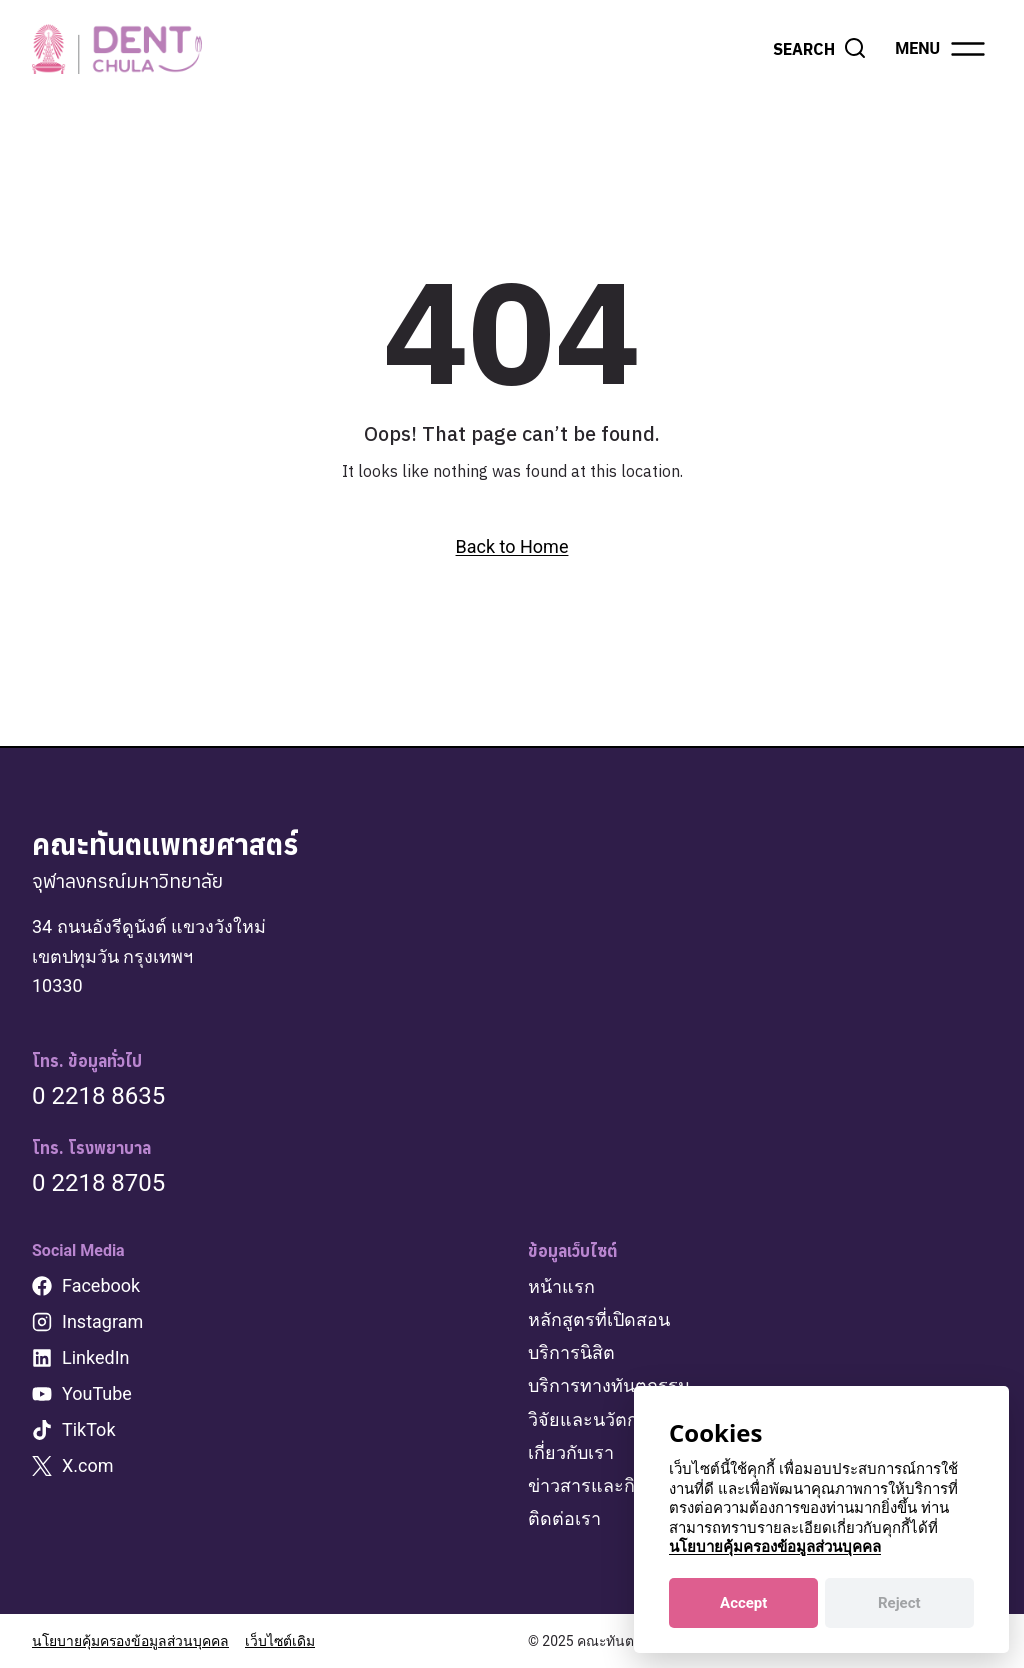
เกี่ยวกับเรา (571, 1452)
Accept (743, 1603)
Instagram (102, 1321)
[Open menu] (941, 49)
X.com (88, 1465)
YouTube (97, 1393)
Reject (899, 1603)
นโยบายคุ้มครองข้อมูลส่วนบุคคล (130, 1641)
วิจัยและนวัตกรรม (599, 1419)
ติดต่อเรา (564, 1518)
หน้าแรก (561, 1286)
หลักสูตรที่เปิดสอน (599, 1319)
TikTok (89, 1429)
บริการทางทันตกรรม (609, 1385)
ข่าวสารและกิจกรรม (608, 1485)
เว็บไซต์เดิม (280, 1641)
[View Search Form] (820, 49)
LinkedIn (96, 1357)
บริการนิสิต (571, 1352)
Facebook (101, 1285)
